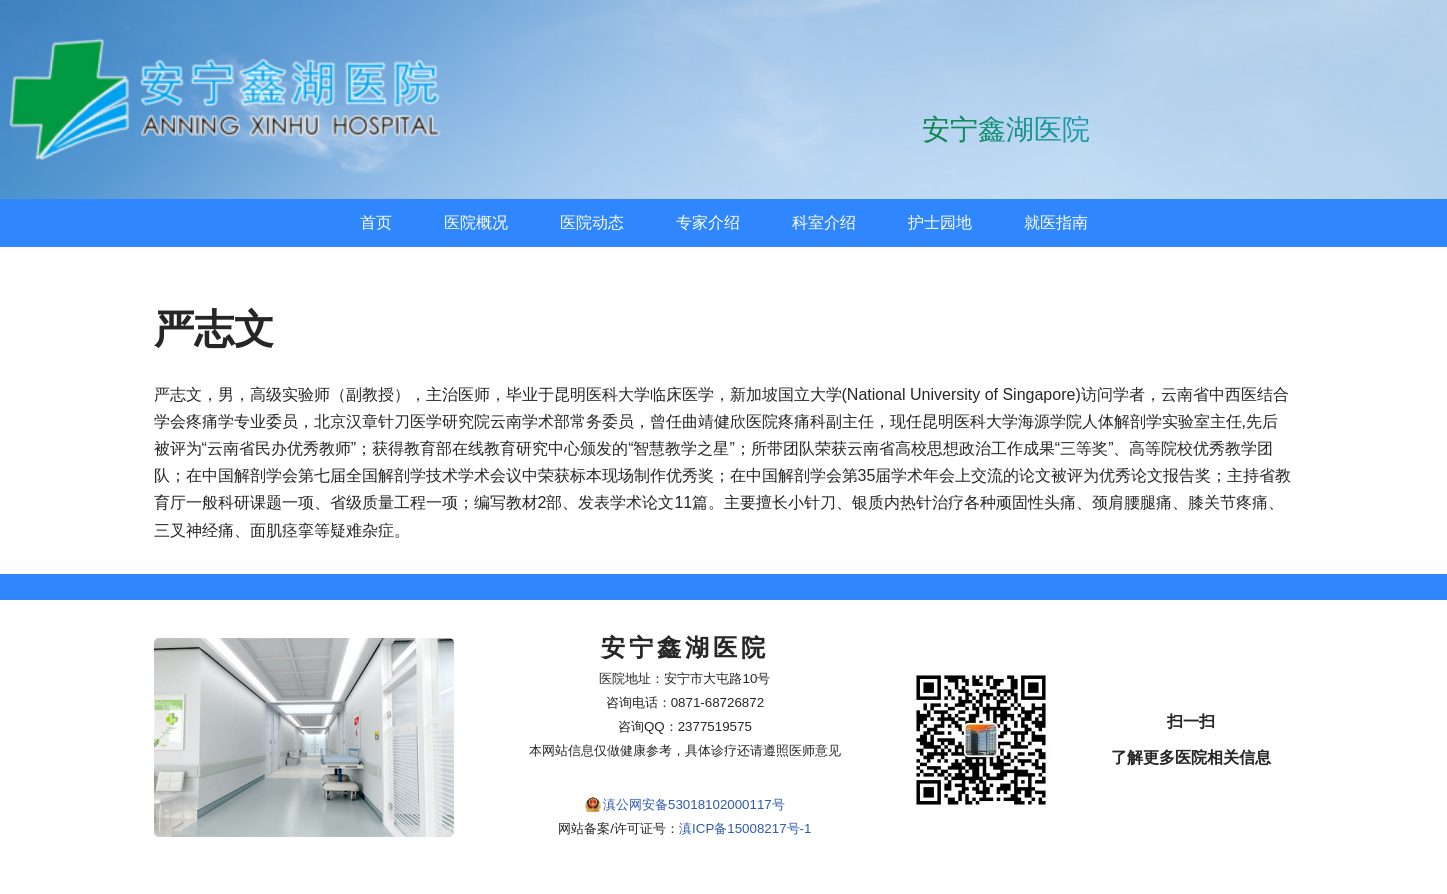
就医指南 (1056, 222)
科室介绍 (824, 222)
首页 (376, 222)
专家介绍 (708, 222)
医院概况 (476, 222)
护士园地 (940, 222)
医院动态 (592, 222)
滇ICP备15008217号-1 (745, 828)
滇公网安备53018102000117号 (694, 804)
